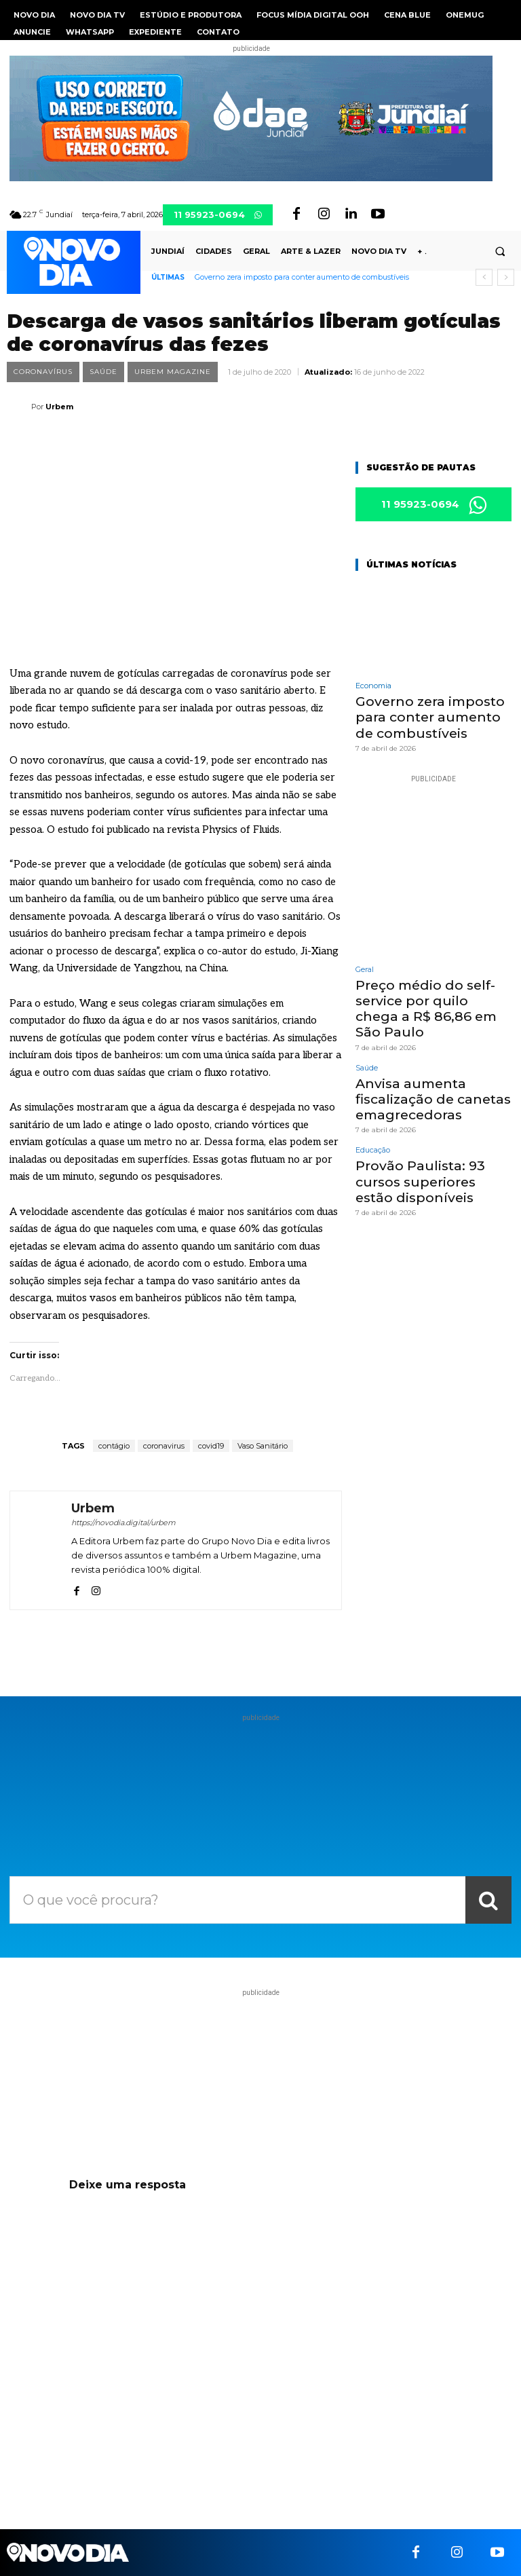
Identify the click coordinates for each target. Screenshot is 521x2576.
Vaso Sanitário (262, 1446)
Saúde (103, 372)
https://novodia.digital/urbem (123, 1522)
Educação (372, 1118)
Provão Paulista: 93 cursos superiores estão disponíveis (433, 1147)
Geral (364, 965)
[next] (505, 277)
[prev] (484, 277)
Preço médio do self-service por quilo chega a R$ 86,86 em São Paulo (430, 993)
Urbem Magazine (173, 372)
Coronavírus (43, 372)
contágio (114, 1446)
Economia (373, 687)
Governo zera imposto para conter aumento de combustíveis (302, 277)
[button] (500, 252)
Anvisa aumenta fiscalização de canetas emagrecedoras (423, 1070)
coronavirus (164, 1446)
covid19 (211, 1446)
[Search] (488, 1900)
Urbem (59, 406)
